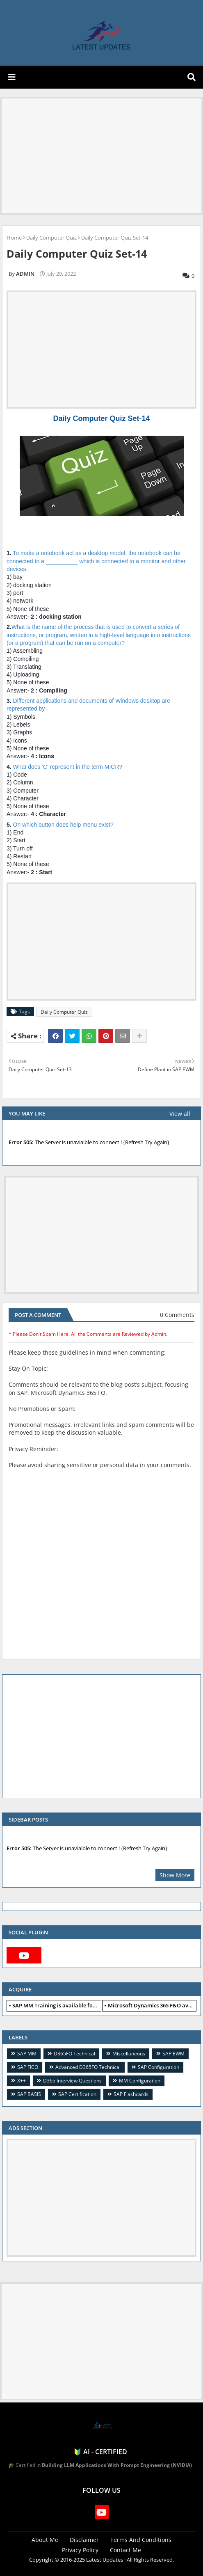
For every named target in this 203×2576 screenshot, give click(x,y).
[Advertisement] (101, 155)
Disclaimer (84, 2540)
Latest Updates (104, 2559)
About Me (45, 2540)
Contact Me (125, 2550)
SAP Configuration (158, 2067)
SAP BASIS (29, 2094)
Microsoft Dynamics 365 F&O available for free (152, 2005)
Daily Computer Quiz (51, 237)
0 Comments (177, 1315)
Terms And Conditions (140, 2540)
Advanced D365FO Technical (88, 2067)
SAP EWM (173, 2053)
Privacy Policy (80, 2550)
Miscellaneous (128, 2053)
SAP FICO (27, 2067)
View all (179, 1114)
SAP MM (26, 2053)
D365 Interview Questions (72, 2080)
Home (14, 237)
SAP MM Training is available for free (56, 2005)
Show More (175, 1875)
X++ (21, 2080)
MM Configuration (139, 2080)
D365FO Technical (74, 2053)
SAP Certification (77, 2094)
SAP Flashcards (131, 2094)
